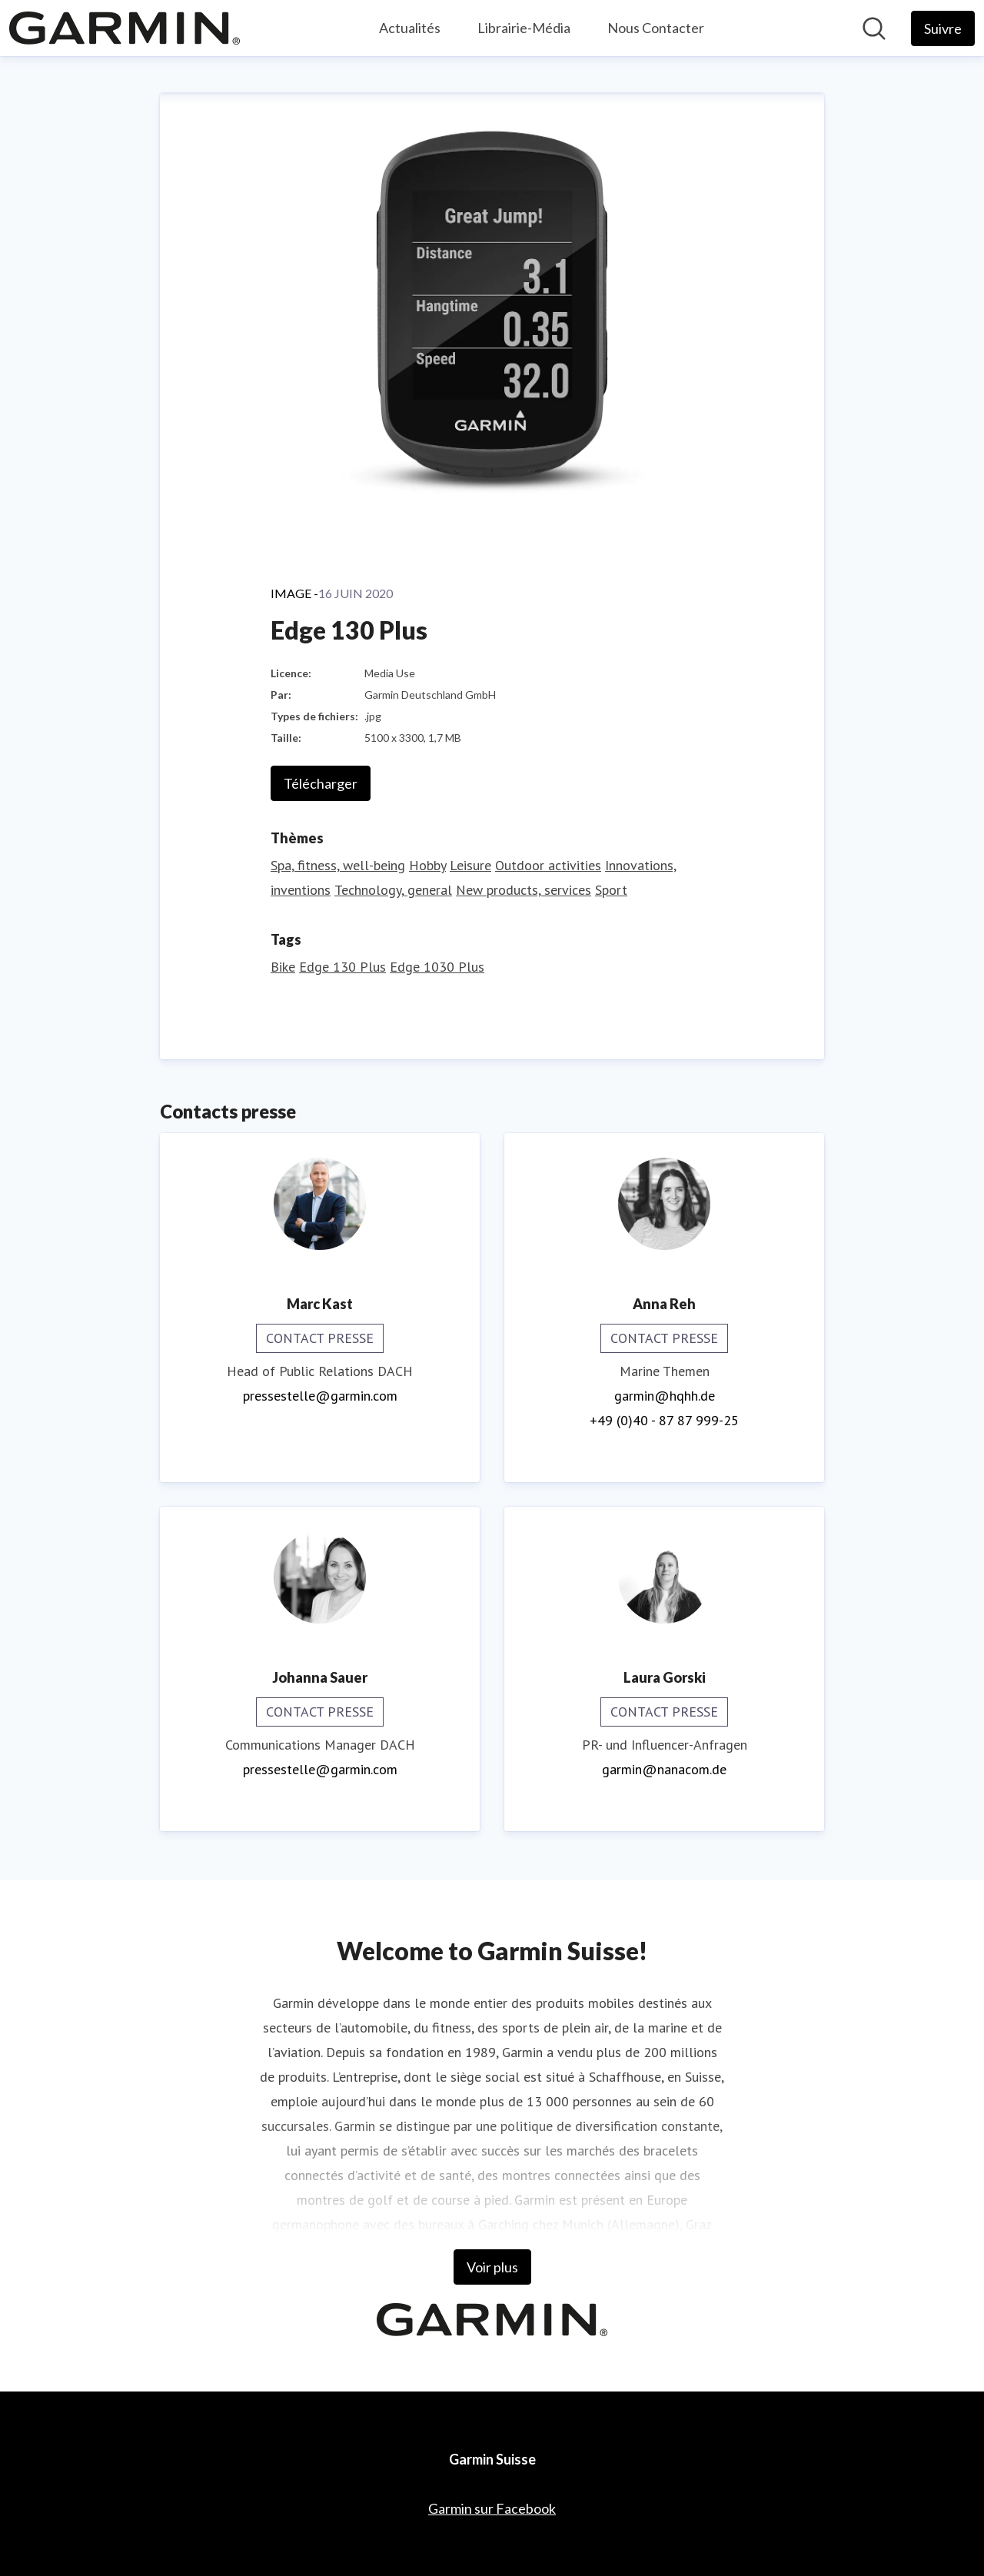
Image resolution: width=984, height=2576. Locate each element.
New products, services (523, 890)
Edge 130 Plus (342, 967)
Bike (283, 967)
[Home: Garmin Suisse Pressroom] (124, 28)
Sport (611, 890)
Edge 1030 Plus (437, 967)
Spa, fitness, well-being (338, 865)
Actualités (409, 27)
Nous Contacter (655, 27)
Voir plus (492, 2267)
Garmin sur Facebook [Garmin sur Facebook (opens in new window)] (492, 2508)
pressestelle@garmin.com (320, 1395)
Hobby (427, 865)
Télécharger (320, 783)
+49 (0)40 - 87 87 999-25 (664, 1420)
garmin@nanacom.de (664, 1769)
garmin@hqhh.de (664, 1395)
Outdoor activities (548, 865)
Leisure (470, 865)
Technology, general (393, 890)
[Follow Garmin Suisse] (943, 28)
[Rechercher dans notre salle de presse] (874, 28)
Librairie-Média (523, 27)
